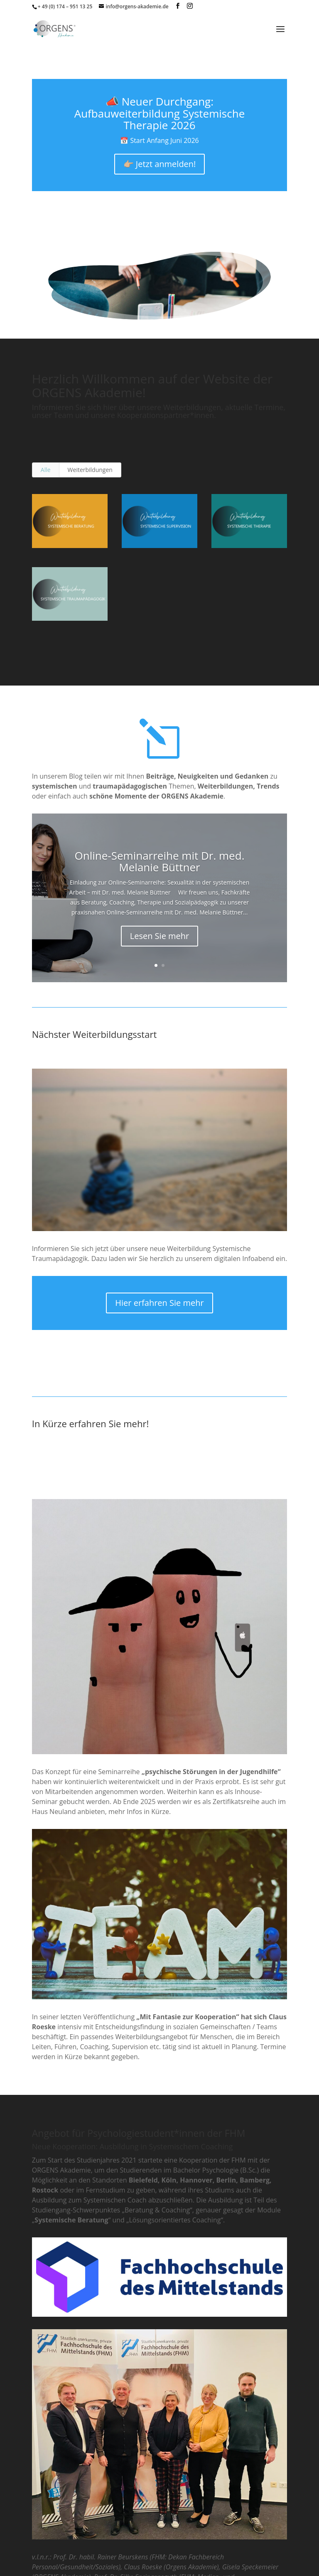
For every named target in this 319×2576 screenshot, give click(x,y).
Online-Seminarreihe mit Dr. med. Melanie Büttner (160, 861)
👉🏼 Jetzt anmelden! (159, 164)
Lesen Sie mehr (159, 935)
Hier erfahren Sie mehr (159, 1302)
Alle (46, 470)
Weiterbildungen (90, 470)
